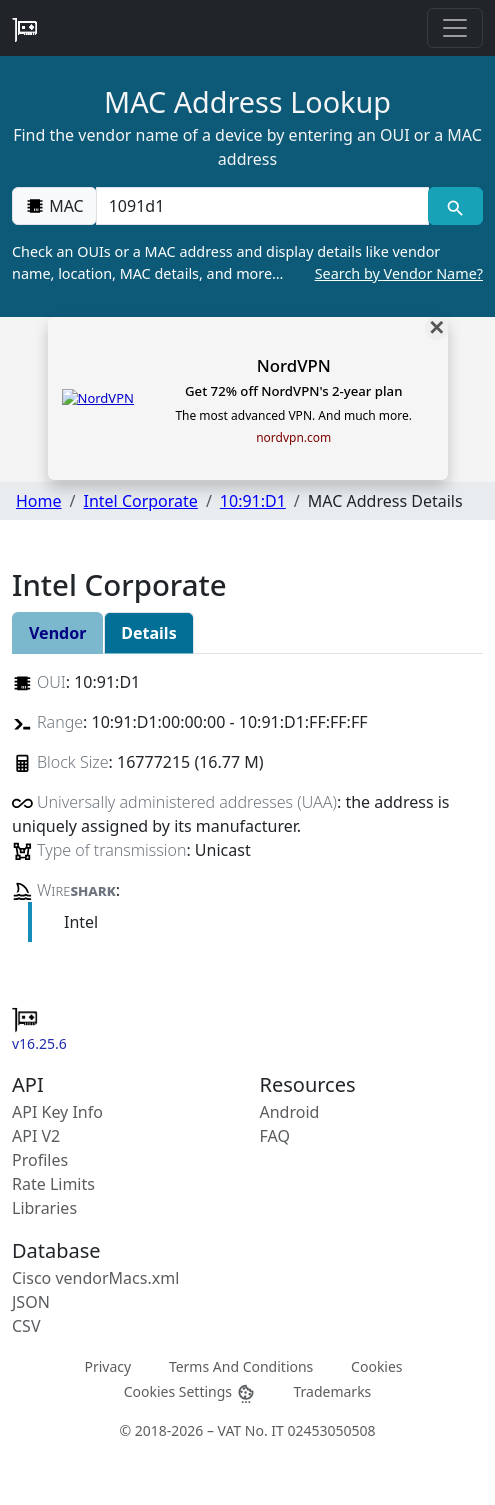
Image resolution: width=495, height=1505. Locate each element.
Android (290, 1112)
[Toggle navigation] (455, 28)
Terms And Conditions (241, 1366)
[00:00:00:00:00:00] (262, 206)
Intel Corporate (140, 501)
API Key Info (57, 1112)
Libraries (44, 1208)
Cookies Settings (190, 1392)
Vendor (57, 633)
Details (148, 633)
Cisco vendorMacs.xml (95, 1278)
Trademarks (332, 1391)
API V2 (36, 1136)
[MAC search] (455, 206)
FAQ (275, 1136)
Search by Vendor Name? (399, 273)
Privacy (107, 1366)
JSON (31, 1302)
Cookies (376, 1366)
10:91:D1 (253, 501)
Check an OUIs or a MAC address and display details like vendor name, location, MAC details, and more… (247, 263)
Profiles (40, 1160)
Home (39, 501)
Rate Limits (53, 1184)
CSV (26, 1326)
